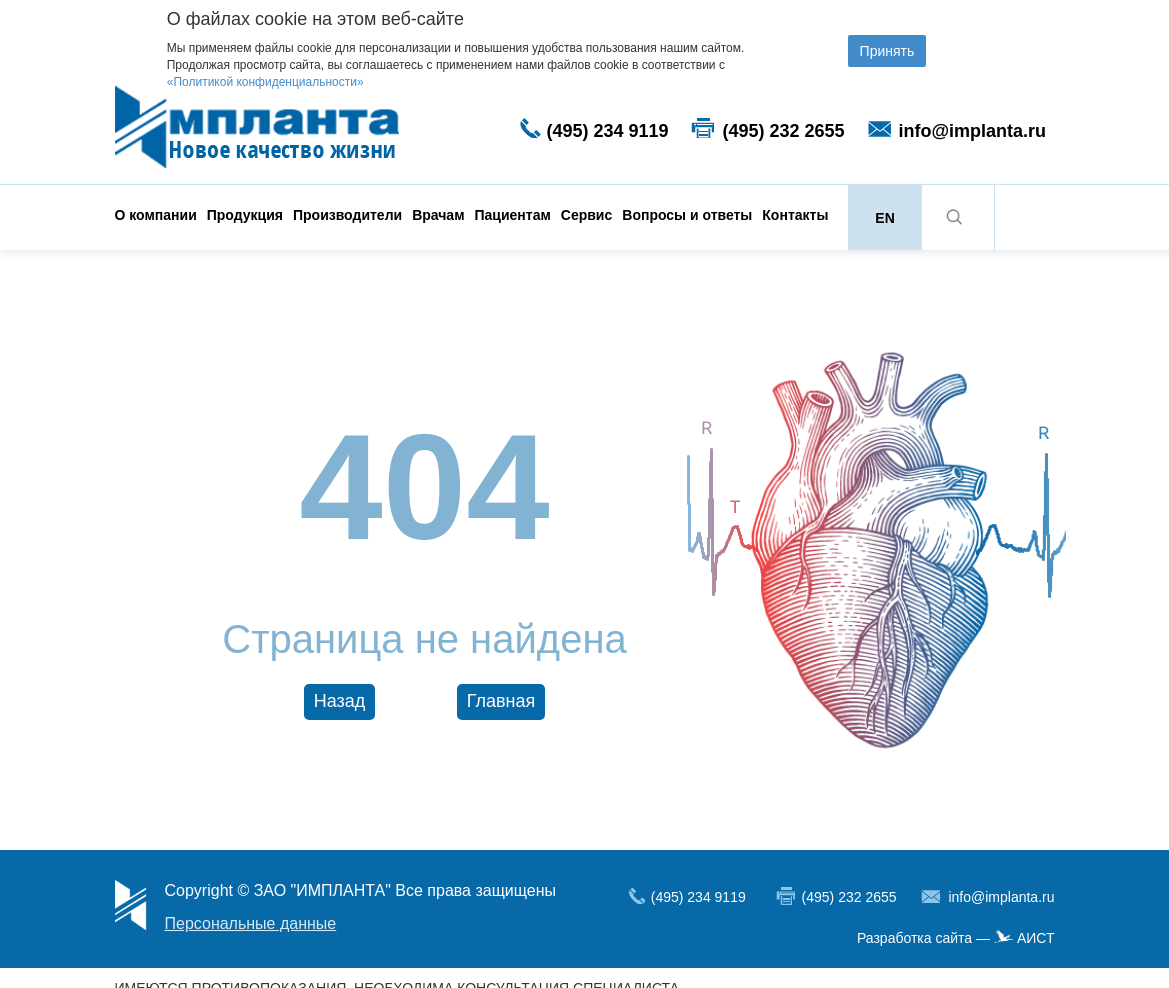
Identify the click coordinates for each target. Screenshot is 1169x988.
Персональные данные (251, 923)
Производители (347, 215)
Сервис (586, 215)
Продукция (245, 215)
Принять (887, 51)
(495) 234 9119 (608, 131)
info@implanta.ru (973, 131)
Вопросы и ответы (687, 215)
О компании (156, 215)
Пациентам (513, 215)
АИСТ (1036, 938)
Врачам (438, 215)
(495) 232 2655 (784, 131)
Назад (340, 701)
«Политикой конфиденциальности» (265, 82)
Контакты (795, 215)
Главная (501, 701)
